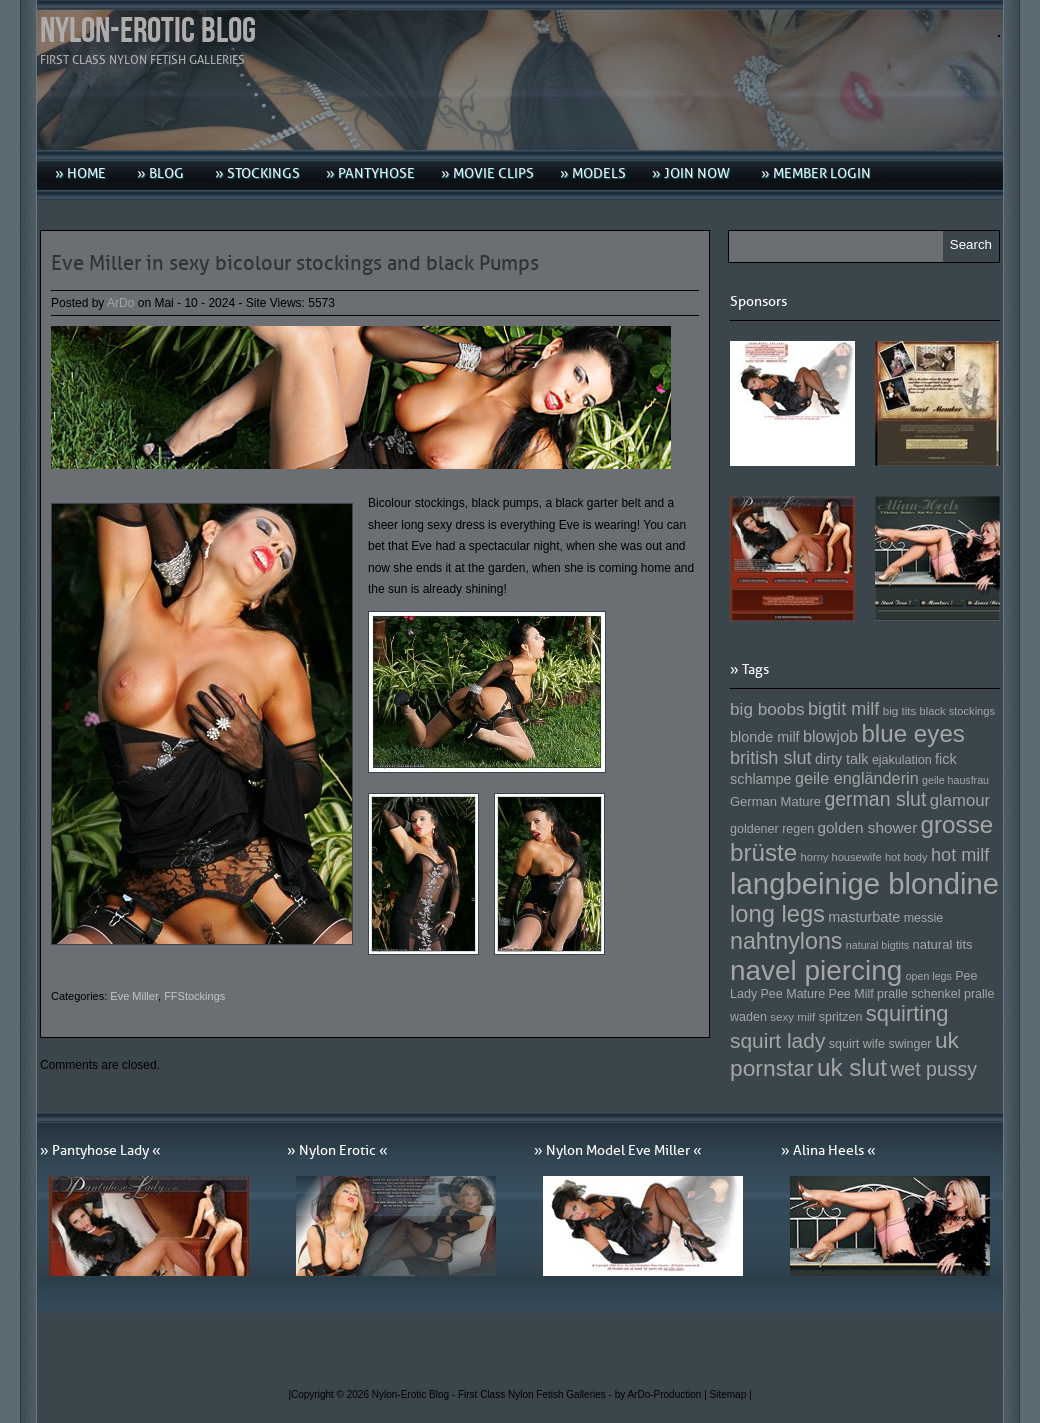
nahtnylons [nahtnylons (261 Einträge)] (786, 941)
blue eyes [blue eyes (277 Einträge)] (913, 733)
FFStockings (194, 996)
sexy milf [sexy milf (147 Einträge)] (792, 1016)
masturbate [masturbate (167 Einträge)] (864, 917)
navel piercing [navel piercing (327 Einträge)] (816, 970)
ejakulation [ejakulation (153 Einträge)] (902, 760)
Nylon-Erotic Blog (148, 31)
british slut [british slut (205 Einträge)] (771, 758)
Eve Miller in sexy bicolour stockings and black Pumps (295, 263)
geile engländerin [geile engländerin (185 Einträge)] (857, 778)
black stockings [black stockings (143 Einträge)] (957, 711)
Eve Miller (134, 996)
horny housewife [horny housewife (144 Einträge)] (841, 857)
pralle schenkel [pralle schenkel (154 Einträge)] (919, 994)
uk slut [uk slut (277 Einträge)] (852, 1067)
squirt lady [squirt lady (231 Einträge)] (777, 1040)
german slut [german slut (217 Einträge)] (875, 799)
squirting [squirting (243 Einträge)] (907, 1013)
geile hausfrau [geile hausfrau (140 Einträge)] (955, 780)
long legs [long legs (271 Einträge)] (777, 914)
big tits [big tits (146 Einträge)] (900, 710)
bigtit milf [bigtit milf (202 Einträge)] (844, 709)
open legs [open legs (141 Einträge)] (929, 976)
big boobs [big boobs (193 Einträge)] (767, 709)
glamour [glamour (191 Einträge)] (960, 800)
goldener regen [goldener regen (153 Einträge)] (772, 829)
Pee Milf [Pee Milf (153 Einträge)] (851, 994)
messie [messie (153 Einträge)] (924, 918)
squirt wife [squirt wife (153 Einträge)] (857, 1044)
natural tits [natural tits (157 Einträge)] (943, 944)
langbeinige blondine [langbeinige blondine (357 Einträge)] (864, 883)
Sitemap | (731, 1394)
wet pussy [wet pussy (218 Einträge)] (933, 1069)
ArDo (120, 303)
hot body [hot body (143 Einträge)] (906, 857)
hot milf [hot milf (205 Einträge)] (960, 855)
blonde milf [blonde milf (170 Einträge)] (765, 737)
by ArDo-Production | (662, 1394)
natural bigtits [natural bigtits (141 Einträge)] (877, 945)
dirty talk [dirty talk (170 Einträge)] (842, 759)
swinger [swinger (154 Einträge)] (909, 1044)
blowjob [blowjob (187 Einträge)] (830, 736)
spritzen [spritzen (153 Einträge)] (841, 1017)
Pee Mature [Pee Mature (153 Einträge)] (792, 994)
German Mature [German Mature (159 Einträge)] (775, 801)
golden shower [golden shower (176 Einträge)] (868, 827)
